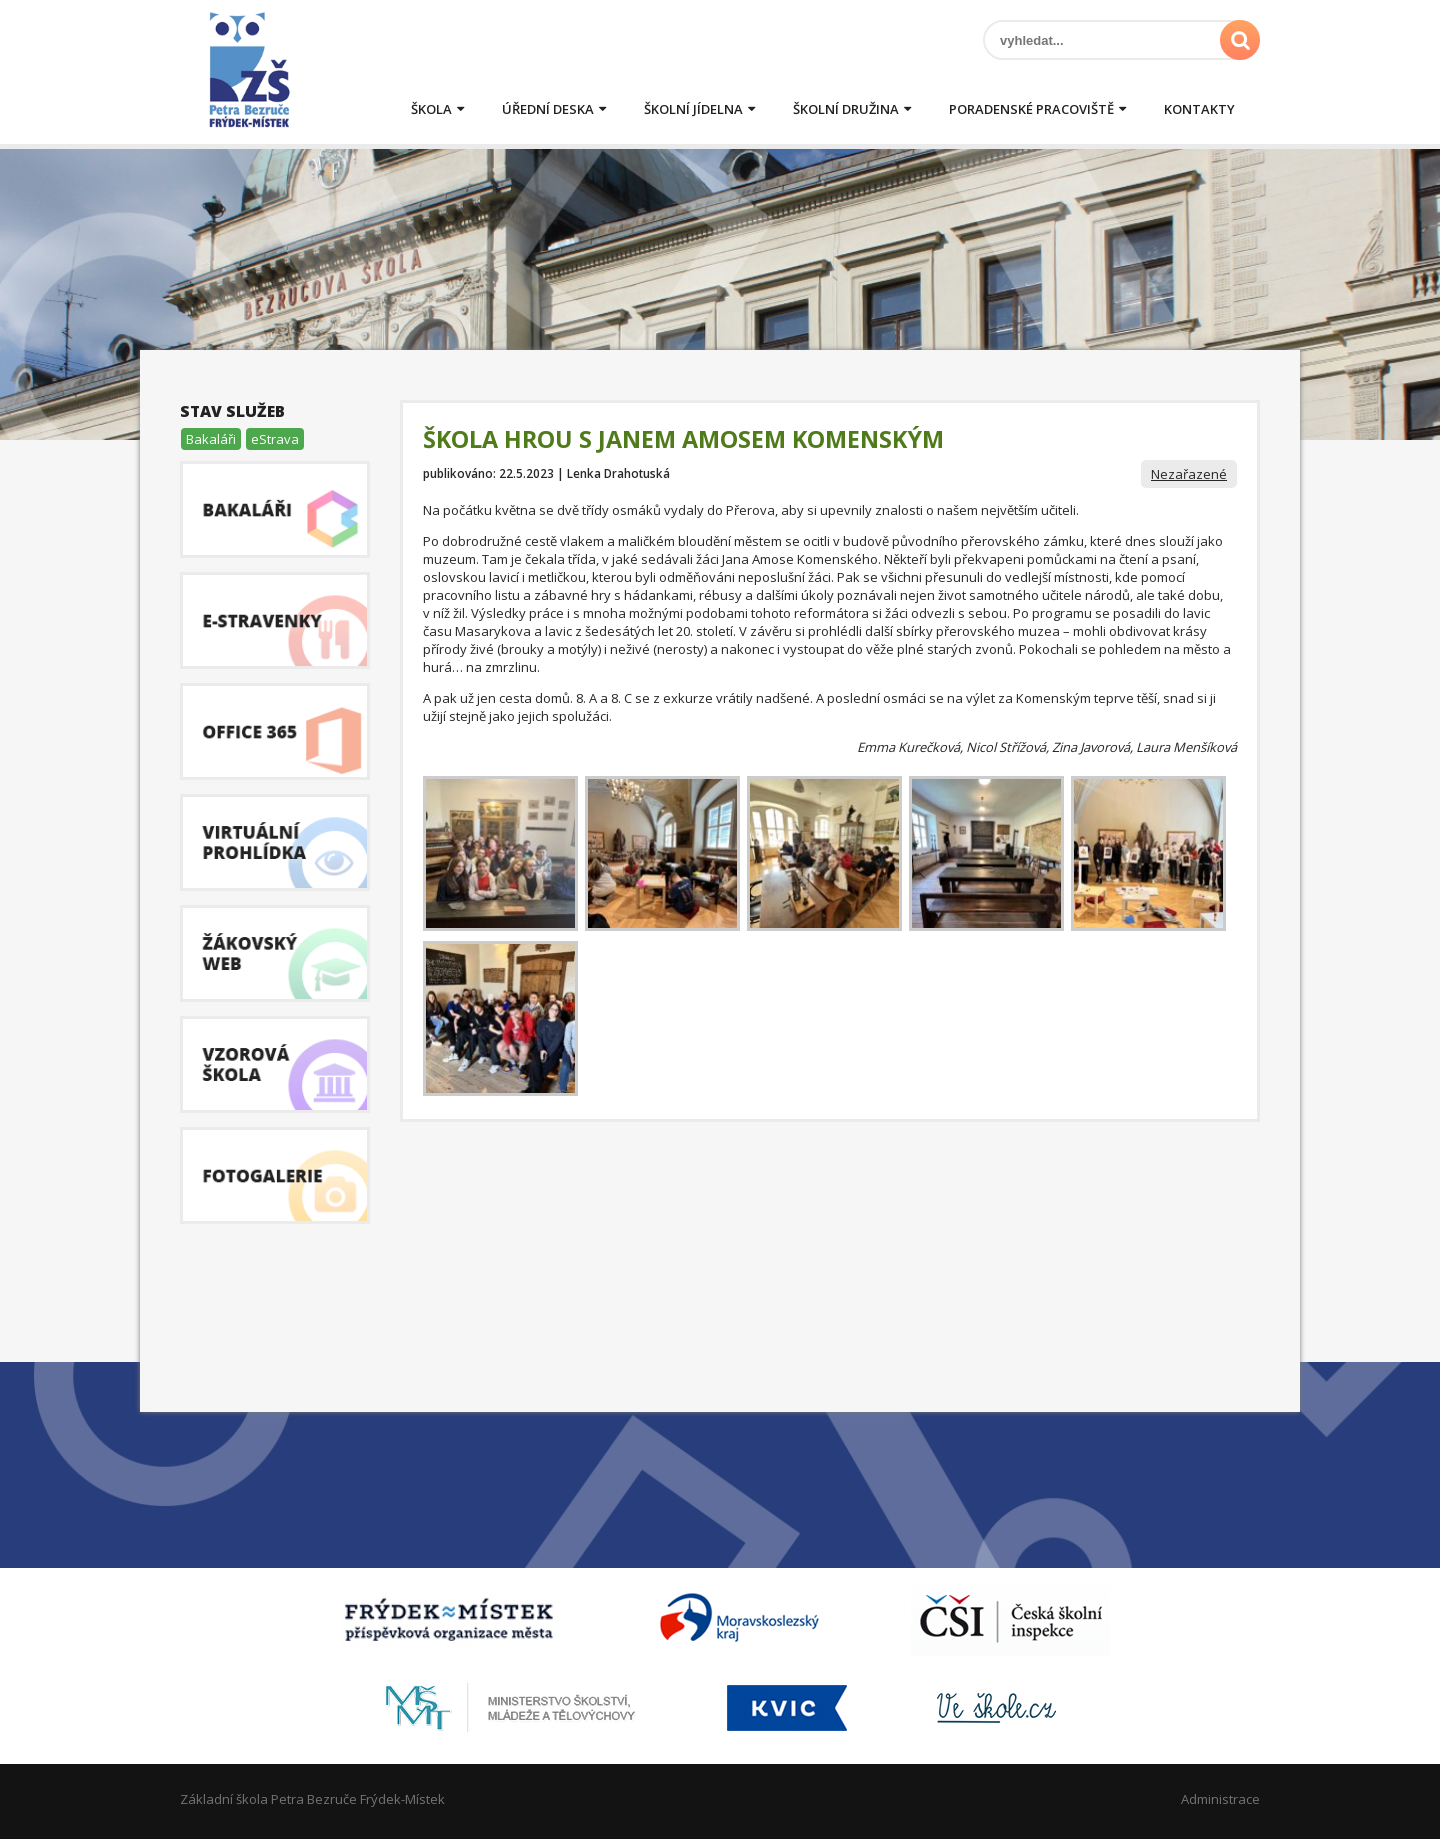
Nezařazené (1189, 474)
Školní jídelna (693, 109)
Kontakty (1199, 109)
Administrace (1220, 1799)
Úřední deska (548, 109)
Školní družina (846, 109)
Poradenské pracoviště (1031, 109)
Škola (431, 109)
